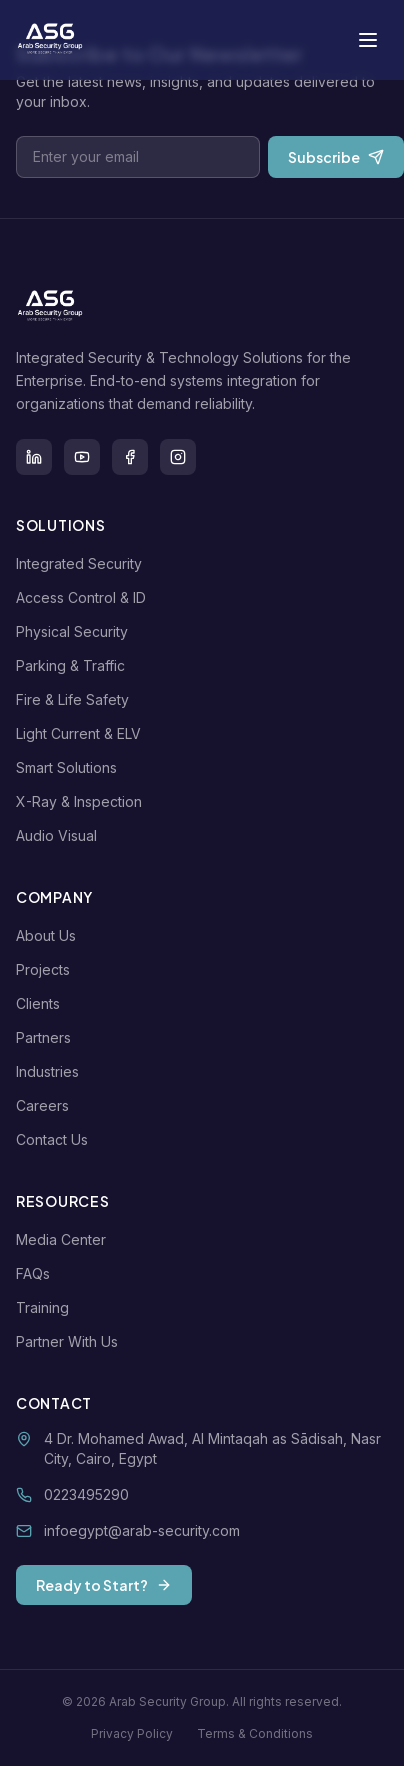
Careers (46, 1105)
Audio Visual (60, 835)
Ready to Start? (104, 1585)
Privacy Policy (132, 1733)
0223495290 (86, 1494)
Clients (42, 1003)
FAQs (37, 1273)
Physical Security (76, 631)
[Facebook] (130, 457)
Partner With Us (71, 1341)
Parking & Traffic (74, 665)
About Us (50, 935)
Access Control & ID (85, 597)
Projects (47, 969)
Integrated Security (83, 563)
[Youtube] (82, 457)
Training (46, 1307)
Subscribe (336, 157)
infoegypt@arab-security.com (142, 1530)
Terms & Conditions (255, 1733)
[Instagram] (178, 457)
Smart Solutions (70, 767)
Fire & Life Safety (76, 699)
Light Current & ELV (82, 733)
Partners (47, 1037)
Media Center (65, 1239)
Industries (51, 1071)
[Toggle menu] (368, 40)
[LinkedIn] (34, 457)
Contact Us (56, 1139)
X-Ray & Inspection (83, 801)
